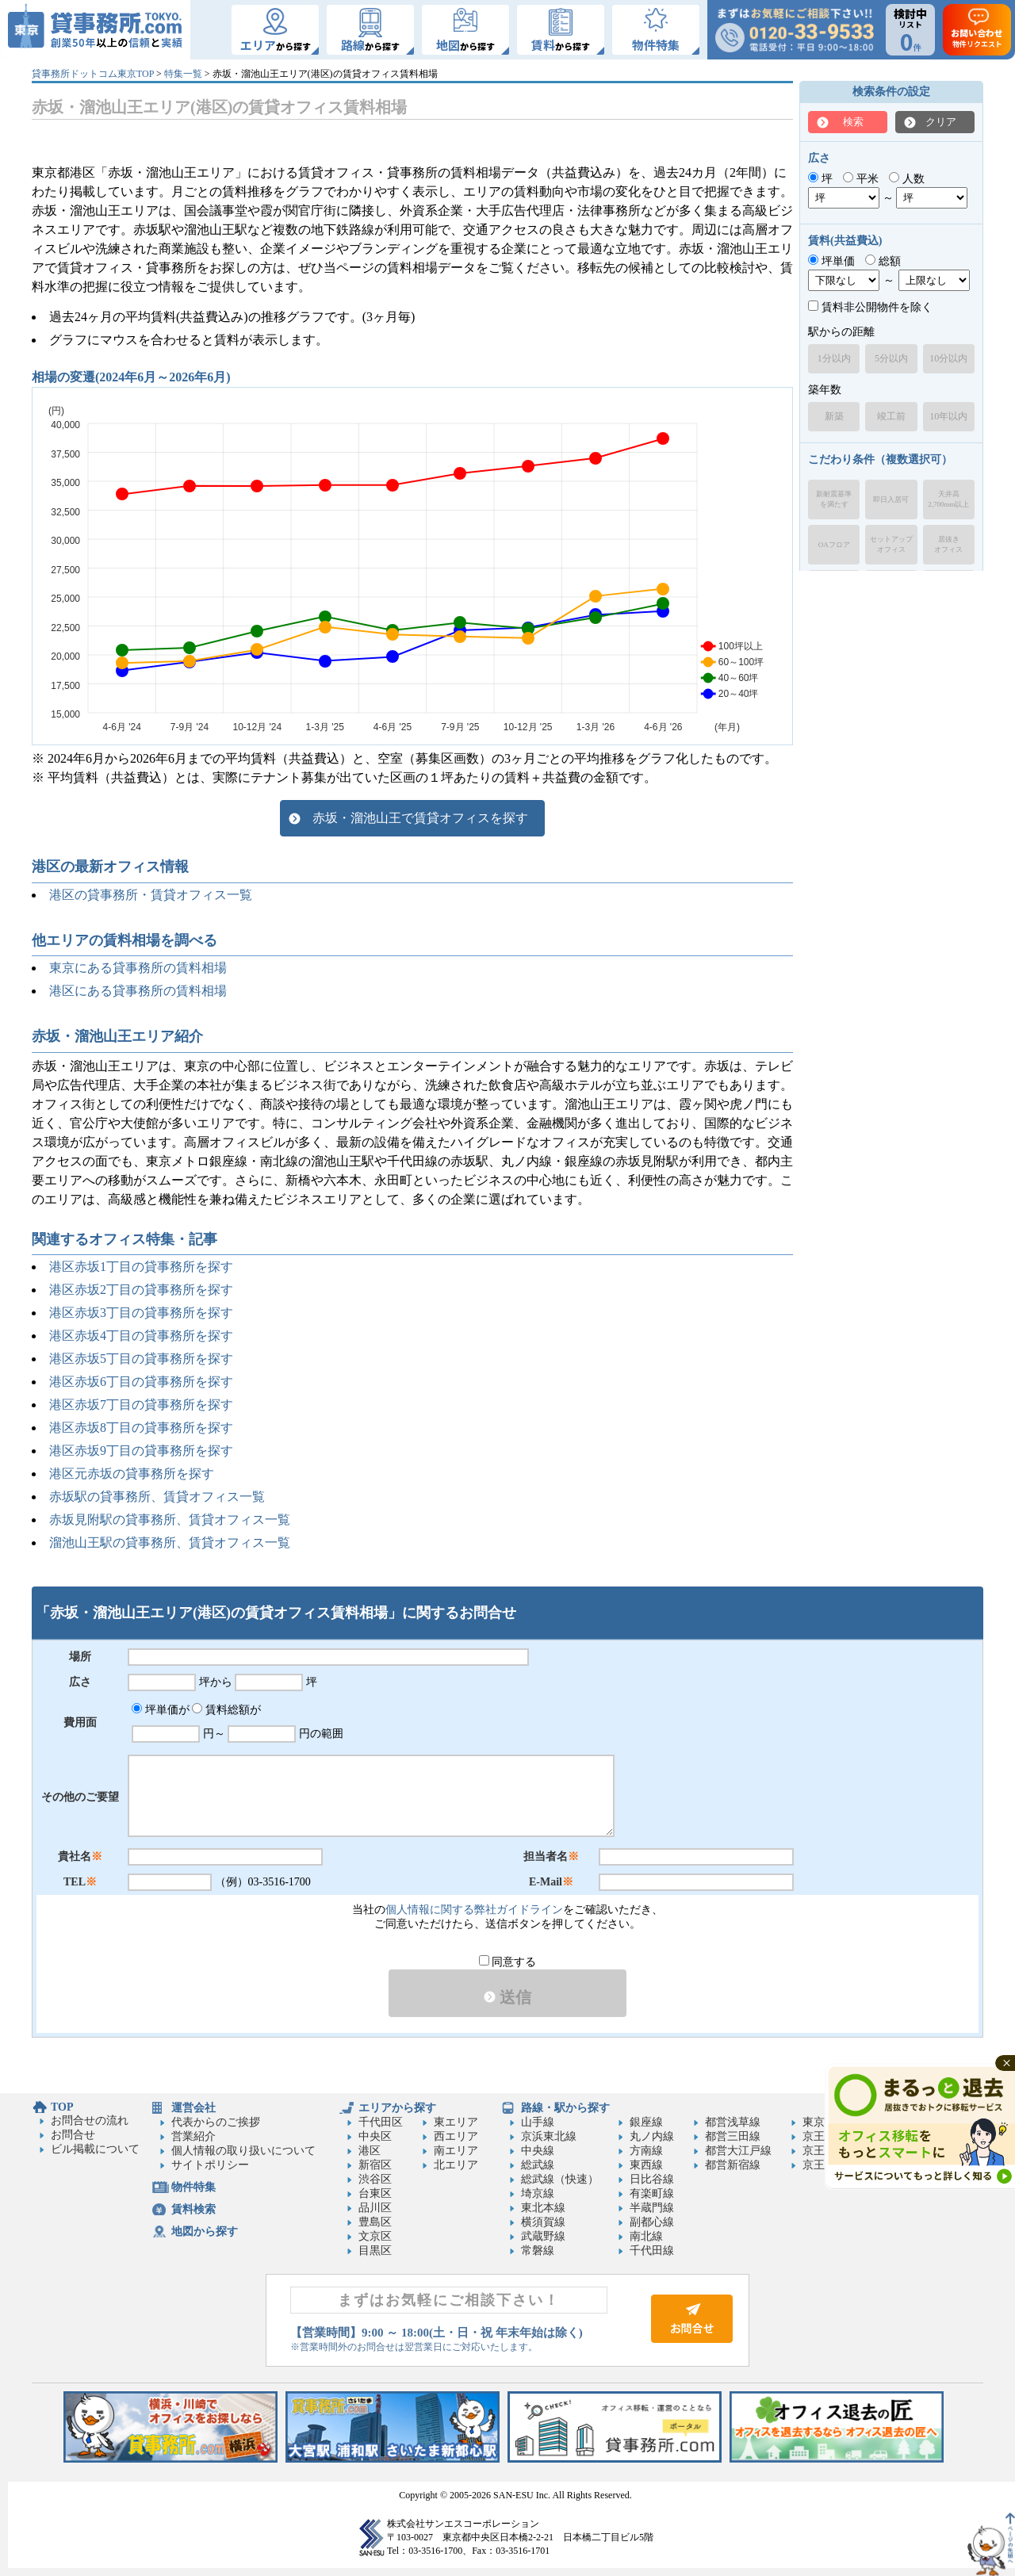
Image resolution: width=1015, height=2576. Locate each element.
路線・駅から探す (565, 2108)
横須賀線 (543, 2222)
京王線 (819, 2136)
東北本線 (543, 2208)
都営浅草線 (732, 2122)
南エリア (456, 2151)
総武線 (537, 2165)
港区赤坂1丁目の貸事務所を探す (141, 1266)
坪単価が (161, 1710)
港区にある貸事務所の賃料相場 (138, 990)
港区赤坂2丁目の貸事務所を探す (141, 1289)
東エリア (456, 2122)
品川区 (375, 2208)
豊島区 (375, 2222)
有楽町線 (652, 2193)
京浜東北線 (548, 2136)
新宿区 (375, 2165)
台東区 (375, 2193)
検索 (853, 122)
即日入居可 (891, 499)
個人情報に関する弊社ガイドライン (474, 1910)
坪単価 (831, 261)
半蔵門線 (652, 2208)
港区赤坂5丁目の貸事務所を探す (141, 1358)
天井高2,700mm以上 (948, 499)
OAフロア (834, 545)
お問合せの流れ (89, 2120)
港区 (369, 2151)
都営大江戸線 (738, 2151)
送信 (507, 1997)
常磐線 (537, 2250)
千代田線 (652, 2250)
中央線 (537, 2151)
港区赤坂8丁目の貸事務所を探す (141, 1427)
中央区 (375, 2136)
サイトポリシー (210, 2165)
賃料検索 (193, 2209)
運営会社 (193, 2108)
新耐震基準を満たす (834, 499)
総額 (883, 261)
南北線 (646, 2236)
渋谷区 (375, 2179)
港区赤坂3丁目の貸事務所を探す (141, 1312)
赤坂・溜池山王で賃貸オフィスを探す (420, 818)
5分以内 (891, 358)
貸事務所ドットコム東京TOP (93, 73)
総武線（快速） (560, 2179)
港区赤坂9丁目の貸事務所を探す (141, 1450)
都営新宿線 (732, 2165)
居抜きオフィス (948, 544)
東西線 (646, 2165)
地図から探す (204, 2231)
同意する (508, 1962)
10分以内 (948, 358)
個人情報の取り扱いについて (243, 2151)
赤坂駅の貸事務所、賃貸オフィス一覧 (157, 1496)
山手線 (537, 2122)
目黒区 (375, 2250)
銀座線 (646, 2122)
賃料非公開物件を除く (870, 307)
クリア (940, 122)
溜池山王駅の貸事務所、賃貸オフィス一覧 (169, 1542)
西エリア (456, 2136)
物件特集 (193, 2187)
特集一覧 (183, 73)
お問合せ (73, 2135)
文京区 (375, 2236)
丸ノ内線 (652, 2136)
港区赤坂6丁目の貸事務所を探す (141, 1381)
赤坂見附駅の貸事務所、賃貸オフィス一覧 (169, 1519)
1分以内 (834, 358)
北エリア (456, 2165)
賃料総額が (226, 1710)
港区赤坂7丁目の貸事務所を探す (141, 1404)
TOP (62, 2107)
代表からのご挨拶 (215, 2122)
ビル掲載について (95, 2149)
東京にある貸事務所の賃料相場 (138, 967)
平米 (861, 179)
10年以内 (948, 416)
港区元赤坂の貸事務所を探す (131, 1473)
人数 (907, 179)
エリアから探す (397, 2108)
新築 (834, 416)
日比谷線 (652, 2179)
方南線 (646, 2151)
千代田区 (380, 2122)
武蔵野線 (543, 2236)
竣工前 (891, 416)
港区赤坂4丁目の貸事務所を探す (141, 1335)
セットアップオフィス (891, 544)
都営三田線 (732, 2136)
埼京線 (537, 2193)
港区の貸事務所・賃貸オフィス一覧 (150, 894)
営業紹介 (193, 2136)
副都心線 (652, 2222)
